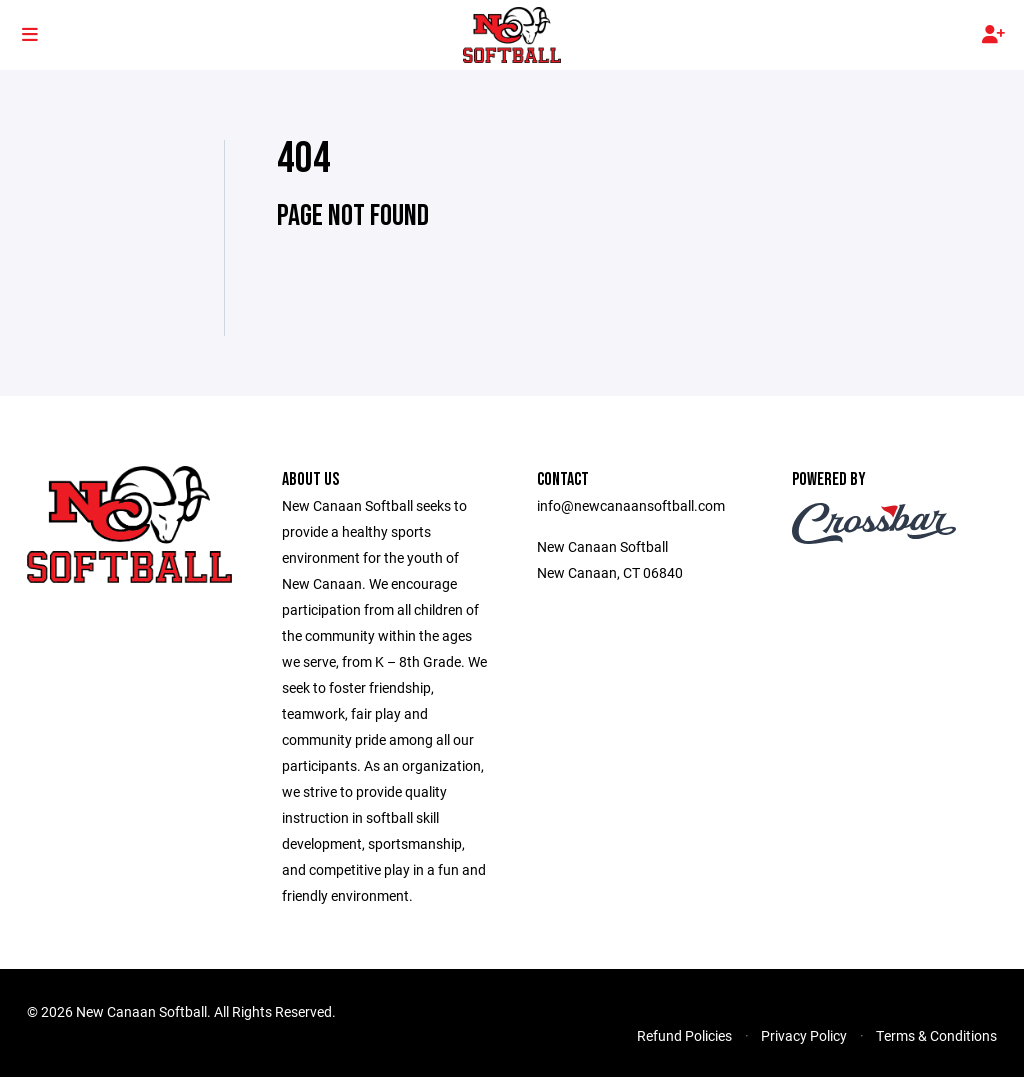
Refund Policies (684, 1035)
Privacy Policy (804, 1035)
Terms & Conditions (936, 1035)
